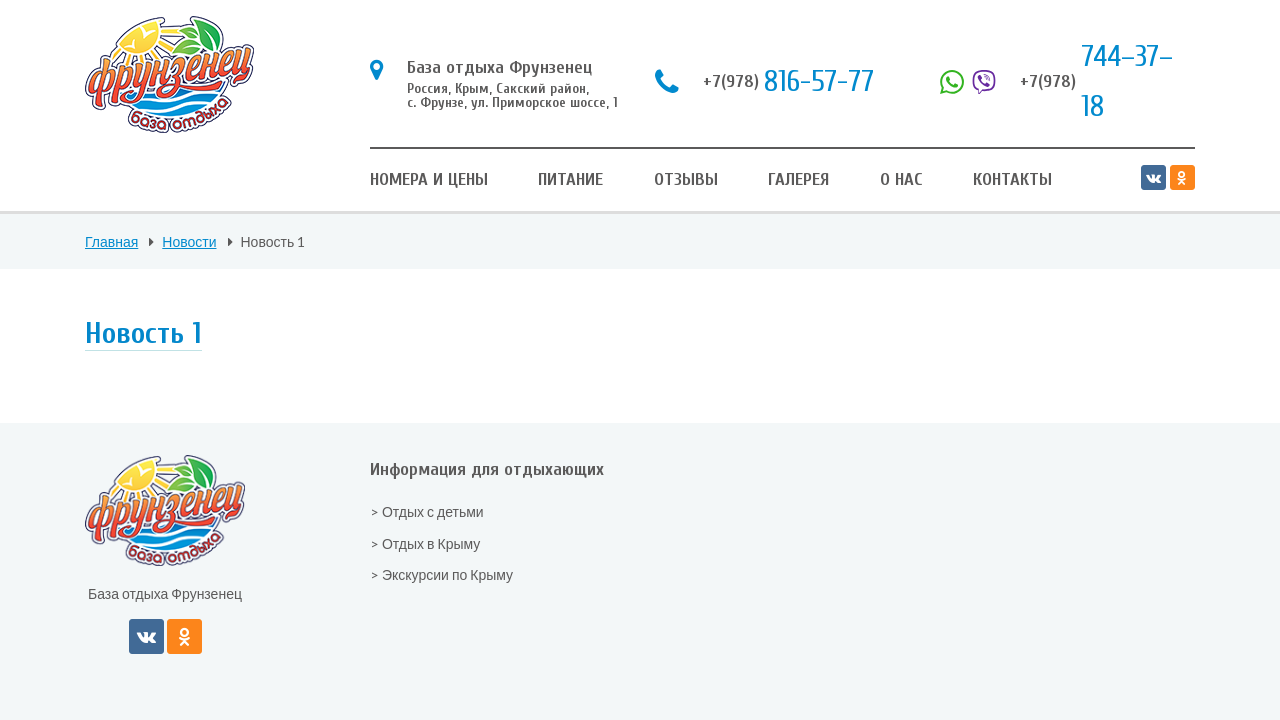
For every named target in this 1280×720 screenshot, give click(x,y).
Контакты (1012, 179)
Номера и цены (429, 179)
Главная (111, 241)
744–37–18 (1056, 81)
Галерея (798, 179)
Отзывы (686, 179)
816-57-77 (764, 81)
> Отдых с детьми (427, 511)
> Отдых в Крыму (425, 543)
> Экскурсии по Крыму (441, 574)
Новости (189, 241)
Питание (570, 179)
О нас (901, 179)
